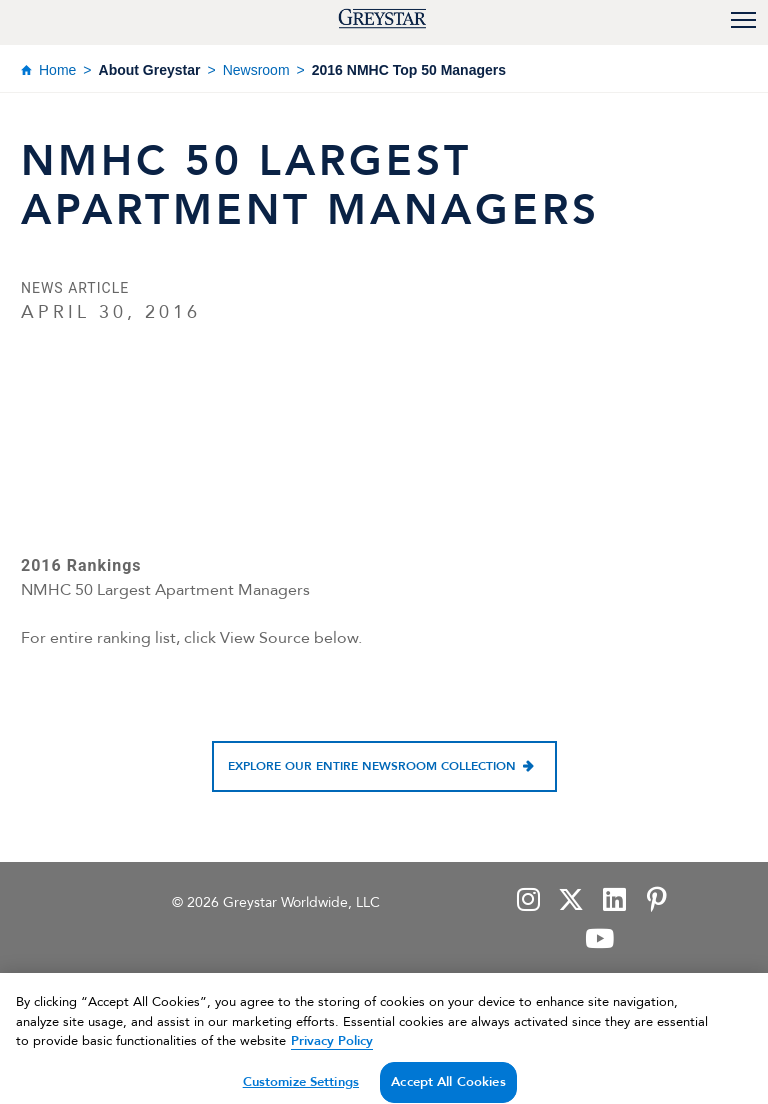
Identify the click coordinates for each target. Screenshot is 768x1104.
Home (57, 70)
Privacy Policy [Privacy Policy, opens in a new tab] (332, 1051)
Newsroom (256, 70)
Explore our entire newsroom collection (372, 766)
